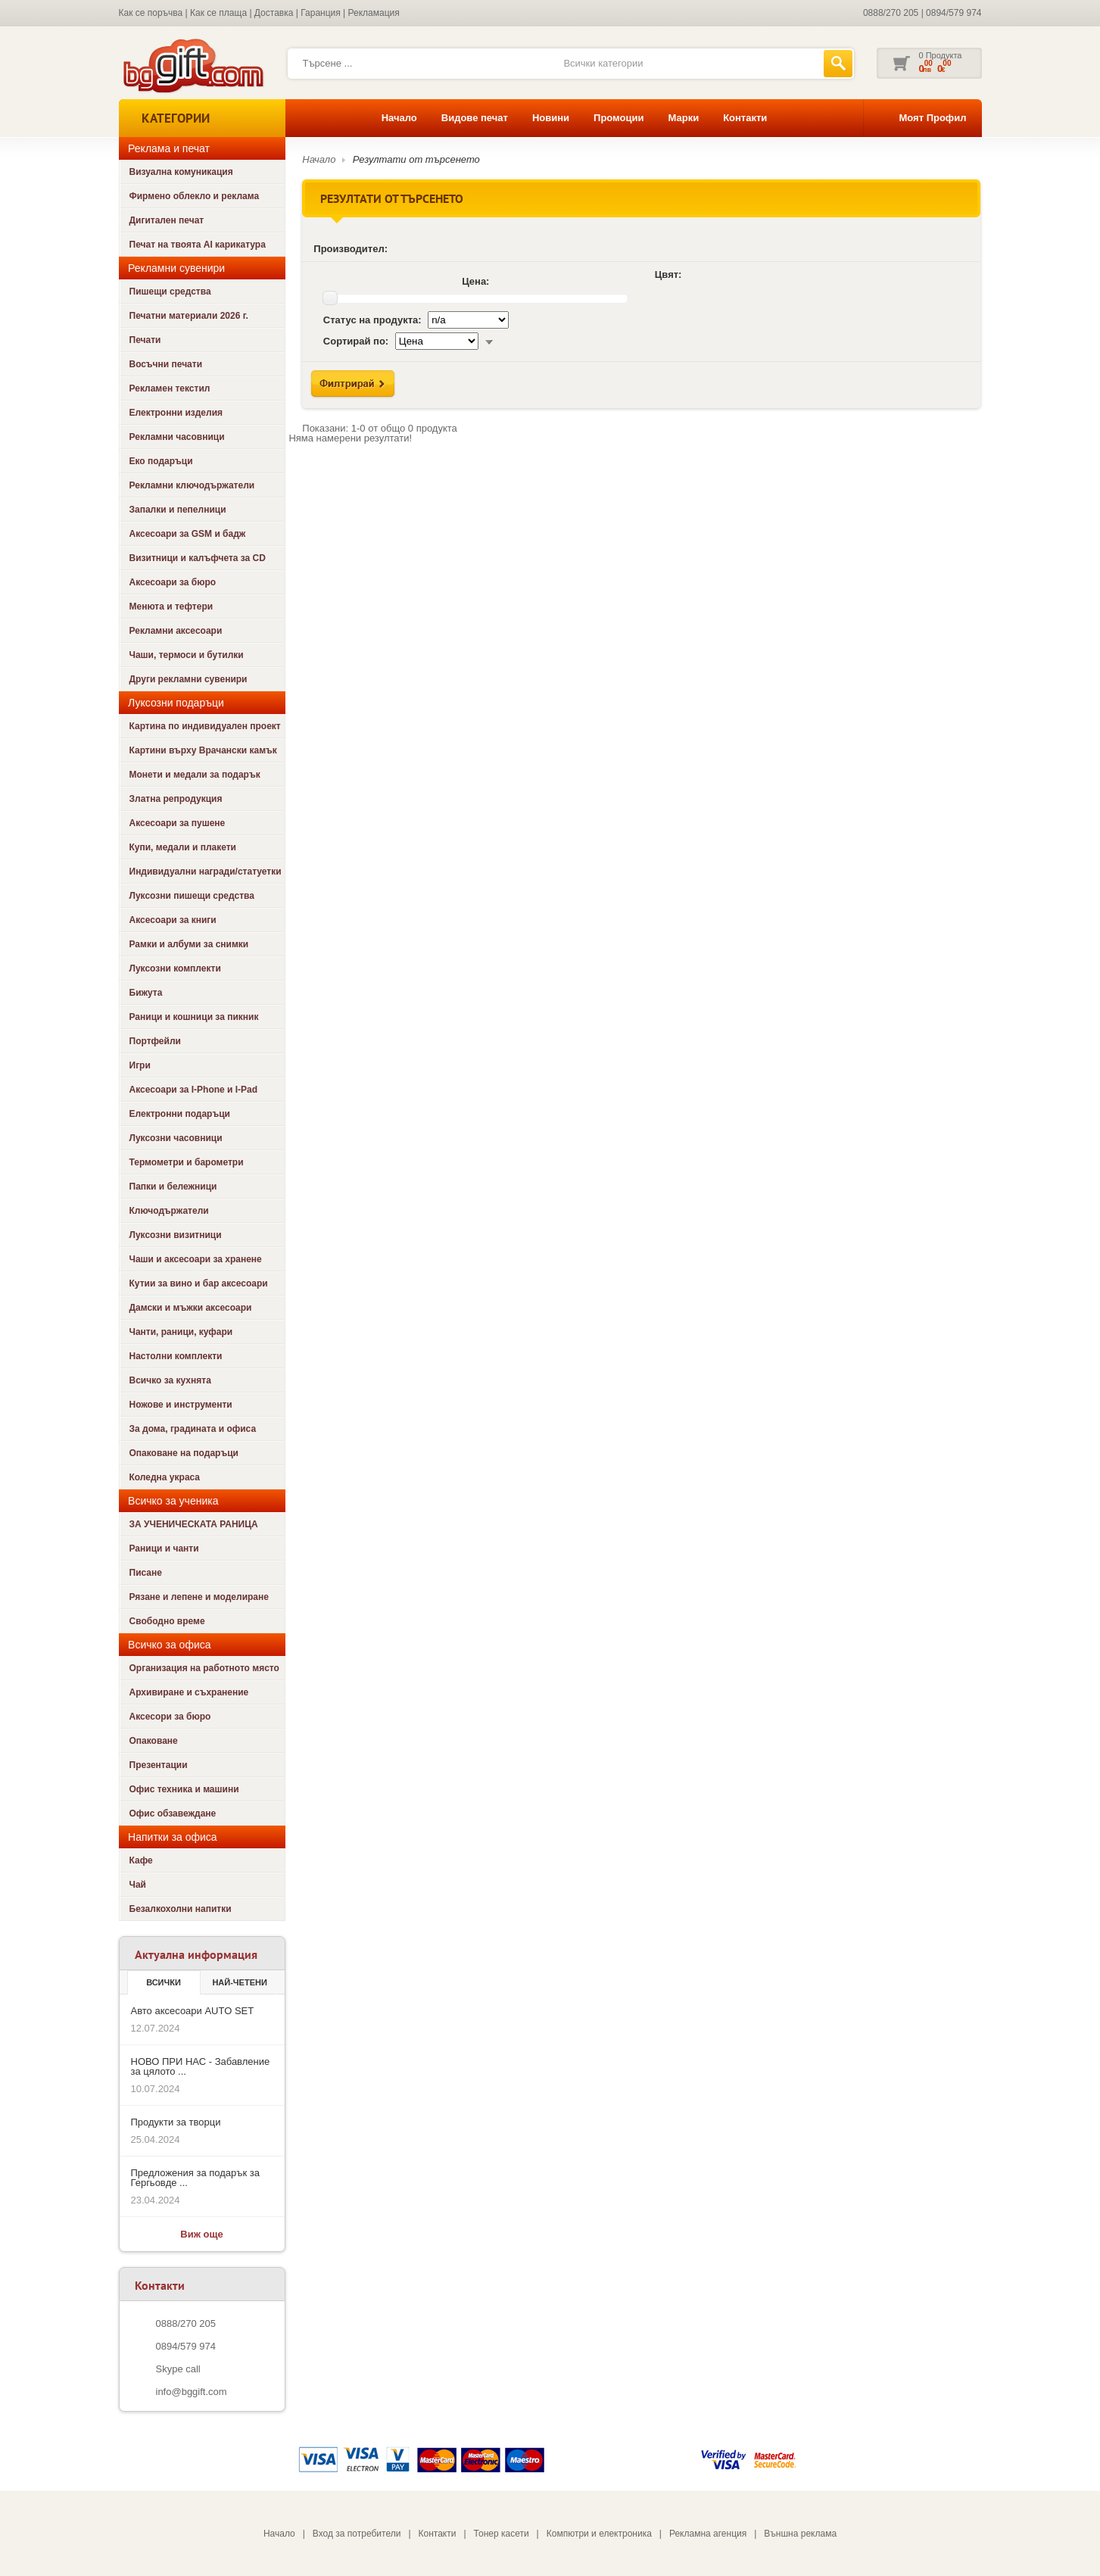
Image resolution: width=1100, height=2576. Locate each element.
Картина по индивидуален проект (205, 726)
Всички (163, 1982)
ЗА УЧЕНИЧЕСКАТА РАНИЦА (193, 1524)
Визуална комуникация (181, 172)
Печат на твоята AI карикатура (197, 244)
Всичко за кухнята (170, 1380)
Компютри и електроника (599, 2533)
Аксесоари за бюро (173, 582)
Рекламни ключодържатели (192, 485)
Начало (399, 117)
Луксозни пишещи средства (191, 895)
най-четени (239, 1982)
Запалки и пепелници (177, 509)
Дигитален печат (166, 220)
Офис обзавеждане (173, 1813)
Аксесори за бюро (170, 1716)
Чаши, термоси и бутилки (186, 655)
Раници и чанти (164, 1548)
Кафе (141, 1860)
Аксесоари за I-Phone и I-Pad (193, 1089)
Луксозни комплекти (175, 968)
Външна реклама (800, 2533)
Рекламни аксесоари (176, 630)
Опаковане (153, 1741)
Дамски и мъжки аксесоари (190, 1307)
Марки (683, 117)
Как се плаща (218, 13)
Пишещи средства (170, 291)
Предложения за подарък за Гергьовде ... (195, 2177)
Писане (145, 1572)
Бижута (146, 992)
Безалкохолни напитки (180, 1909)
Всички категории (603, 63)
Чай (137, 1884)
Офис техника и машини (184, 1789)
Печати (145, 340)
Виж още (201, 2234)
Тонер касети (501, 2533)
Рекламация (374, 13)
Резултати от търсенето (416, 159)
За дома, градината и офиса (193, 1429)
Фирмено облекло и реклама (194, 196)
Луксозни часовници (176, 1138)
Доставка (274, 13)
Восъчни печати (166, 364)
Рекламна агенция (707, 2533)
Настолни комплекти (176, 1356)
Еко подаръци (161, 461)
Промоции (618, 117)
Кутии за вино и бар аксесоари (198, 1283)
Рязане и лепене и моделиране (199, 1597)
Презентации (158, 1765)
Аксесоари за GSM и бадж (187, 534)
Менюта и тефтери (171, 606)
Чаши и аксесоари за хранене (195, 1259)
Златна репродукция (176, 799)
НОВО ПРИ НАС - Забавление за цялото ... (200, 2066)
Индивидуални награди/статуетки (205, 871)
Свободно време (167, 1621)
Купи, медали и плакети (183, 847)
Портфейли (155, 1041)
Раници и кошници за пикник (194, 1017)
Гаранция (321, 13)
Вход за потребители (357, 2533)
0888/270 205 (890, 13)
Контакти (745, 117)
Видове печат (474, 117)
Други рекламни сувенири (188, 679)
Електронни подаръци (179, 1114)
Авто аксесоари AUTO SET (192, 2010)
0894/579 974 (953, 13)
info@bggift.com (191, 2391)
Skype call (178, 2369)
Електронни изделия (176, 412)
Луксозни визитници (175, 1235)
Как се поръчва (151, 13)
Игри (140, 1065)
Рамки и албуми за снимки (189, 944)
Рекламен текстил (169, 388)
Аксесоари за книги (173, 920)
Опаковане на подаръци (183, 1453)
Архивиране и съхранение (189, 1692)
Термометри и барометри (186, 1162)
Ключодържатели (169, 1210)
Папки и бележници (173, 1186)
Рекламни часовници (177, 437)
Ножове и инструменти (180, 1404)
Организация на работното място (204, 1668)
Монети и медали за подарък (194, 774)
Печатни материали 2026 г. (188, 315)
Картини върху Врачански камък (203, 750)
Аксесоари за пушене (177, 823)
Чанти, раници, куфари (181, 1332)
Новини (550, 117)
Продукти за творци (176, 2122)
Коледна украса (165, 1477)
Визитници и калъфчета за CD (197, 558)
